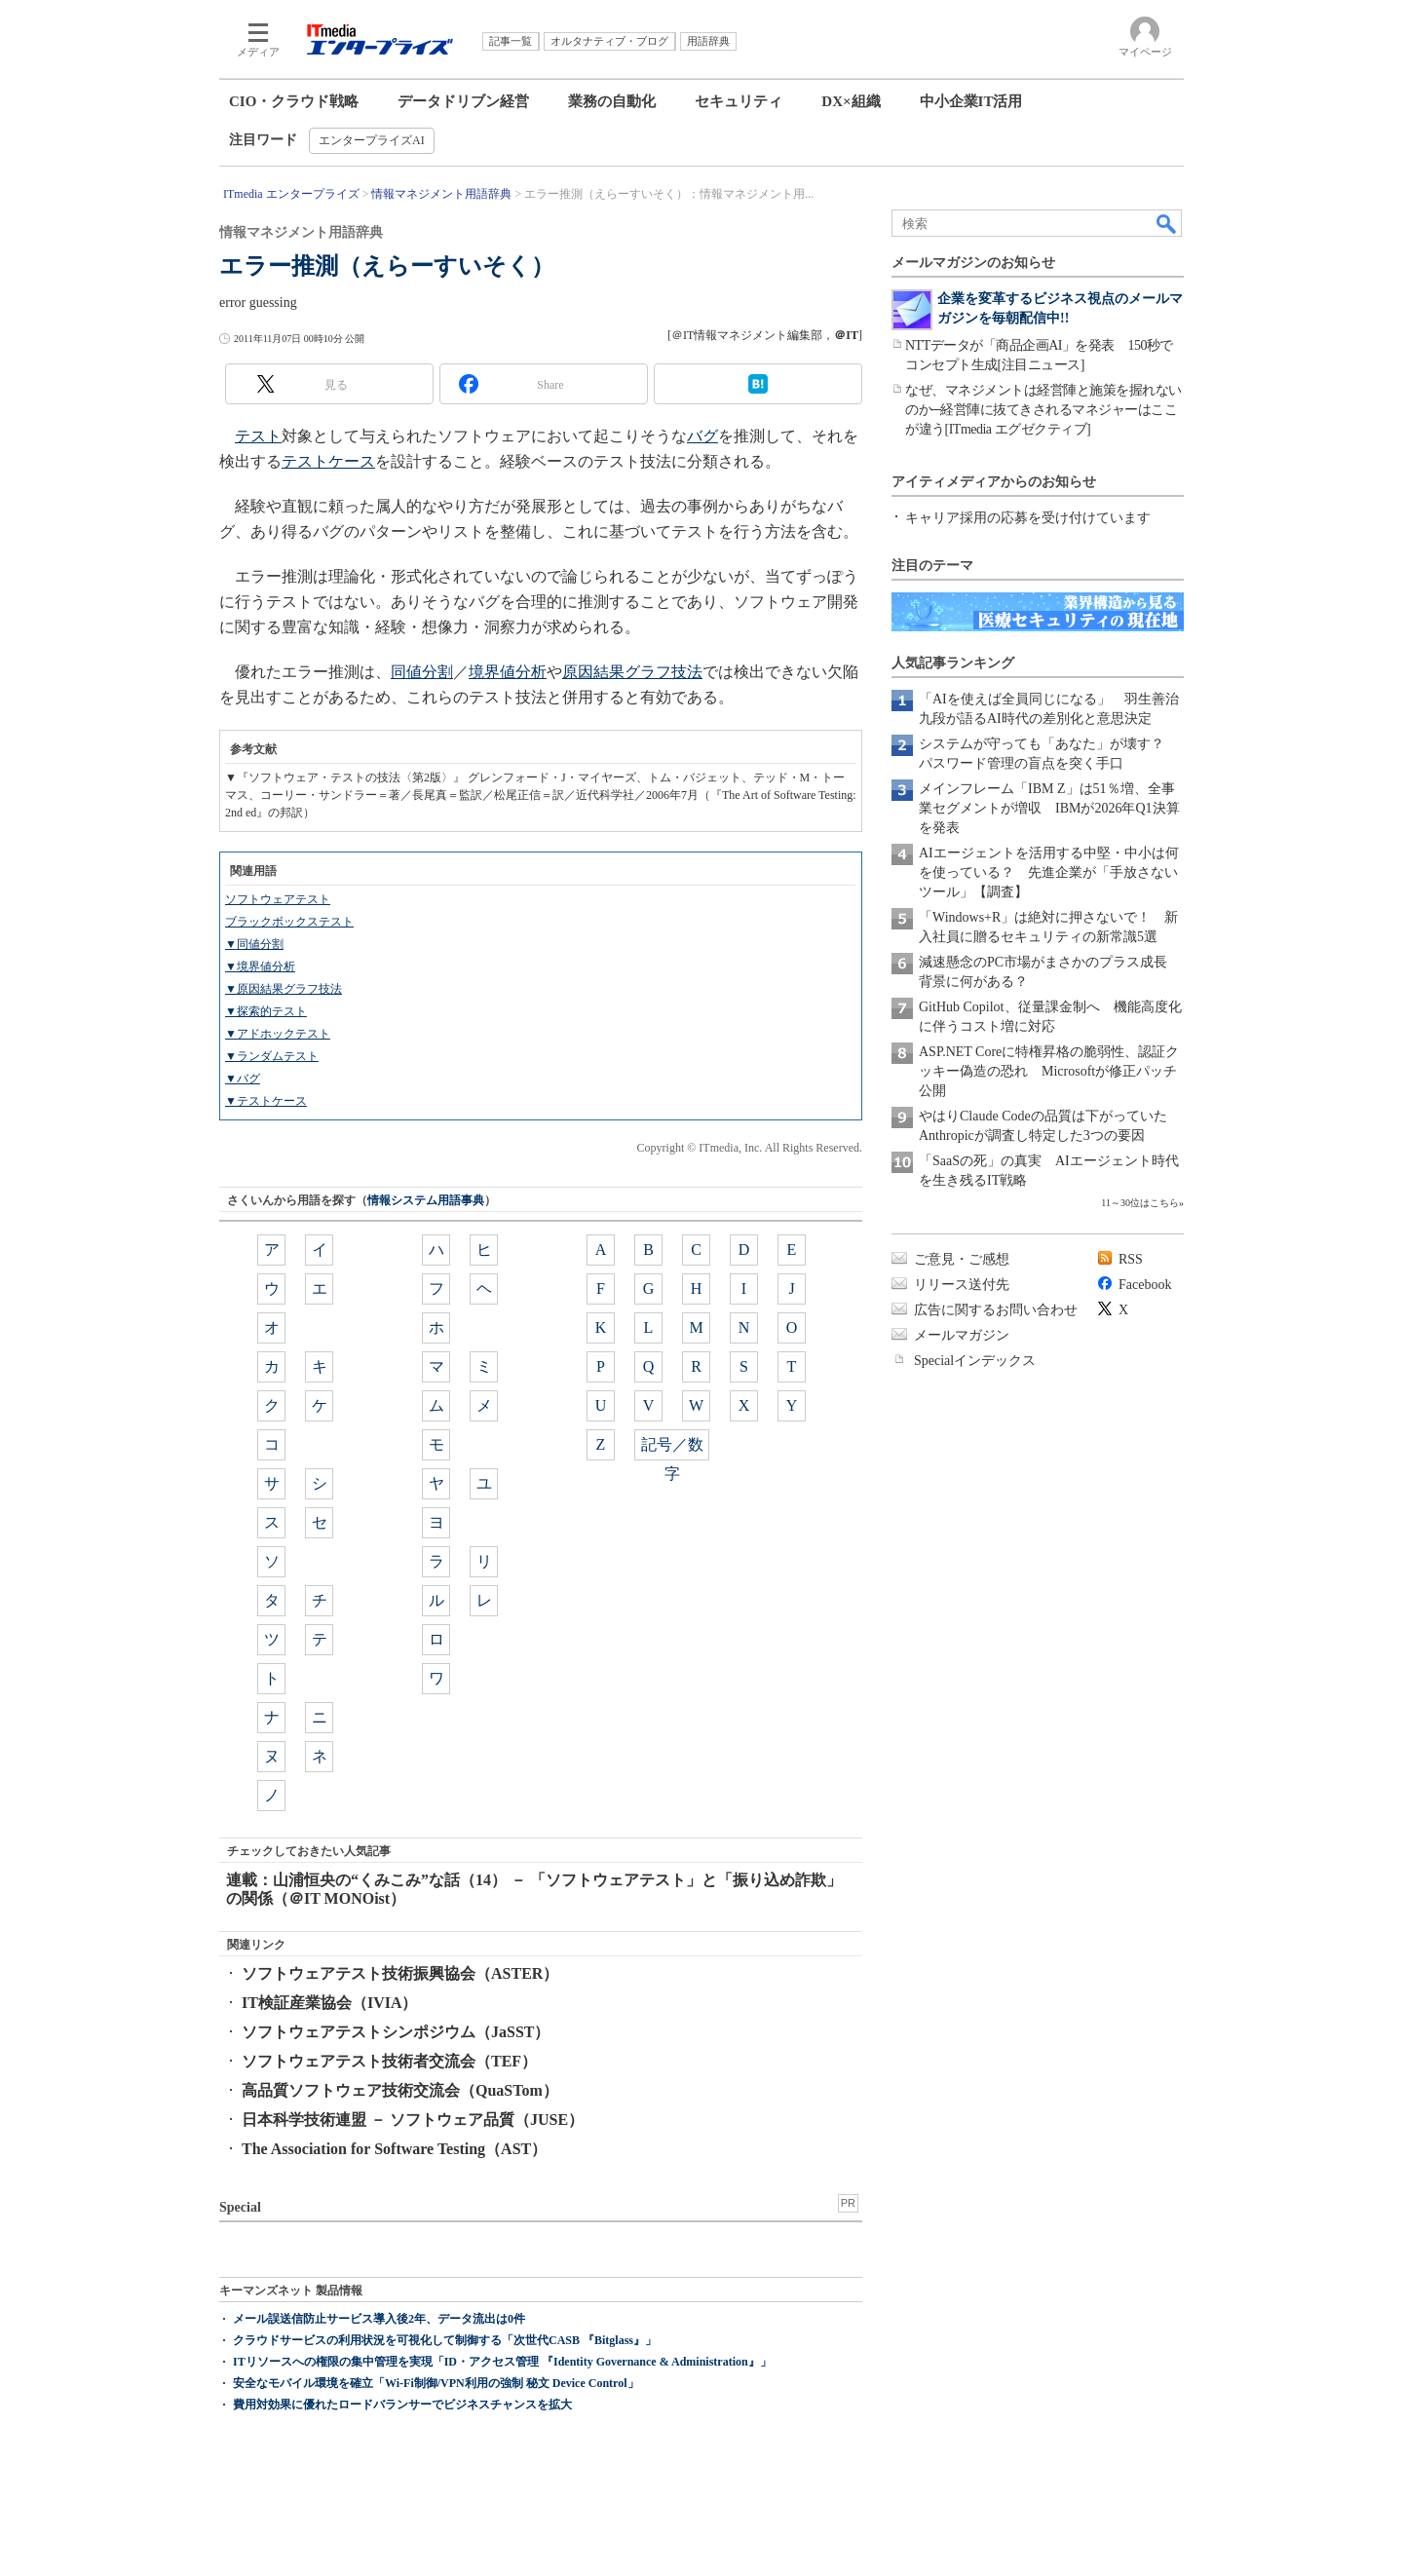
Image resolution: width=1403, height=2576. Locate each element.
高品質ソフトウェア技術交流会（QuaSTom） (400, 2090)
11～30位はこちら (1140, 1202)
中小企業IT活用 (971, 101)
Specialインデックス (975, 1360)
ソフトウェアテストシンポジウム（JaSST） (396, 2032)
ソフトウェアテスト (277, 899)
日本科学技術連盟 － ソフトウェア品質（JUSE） (413, 2119)
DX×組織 (850, 101)
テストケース (328, 461)
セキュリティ (738, 101)
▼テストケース (266, 1101)
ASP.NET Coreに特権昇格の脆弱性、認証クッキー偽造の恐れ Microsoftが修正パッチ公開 (1049, 1071)
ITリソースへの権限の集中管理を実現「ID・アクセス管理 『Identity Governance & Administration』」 (502, 2361)
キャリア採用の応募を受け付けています (1028, 518)
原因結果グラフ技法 (632, 671)
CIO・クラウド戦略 (294, 101)
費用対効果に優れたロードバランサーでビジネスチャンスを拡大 (402, 2404)
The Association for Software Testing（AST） (394, 2148)
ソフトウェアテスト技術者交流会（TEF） (389, 2061)
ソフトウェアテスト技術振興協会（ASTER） (400, 1973)
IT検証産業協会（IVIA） (329, 2002)
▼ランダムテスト (272, 1056)
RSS (1131, 1259)
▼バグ (242, 1078)
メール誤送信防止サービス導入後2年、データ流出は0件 (379, 2319)
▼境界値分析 (260, 966)
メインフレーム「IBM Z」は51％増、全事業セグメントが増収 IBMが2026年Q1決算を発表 (1049, 808)
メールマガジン (961, 1335)
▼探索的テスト (266, 1011)
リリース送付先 (961, 1284)
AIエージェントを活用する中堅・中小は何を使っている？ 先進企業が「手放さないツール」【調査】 (1049, 872)
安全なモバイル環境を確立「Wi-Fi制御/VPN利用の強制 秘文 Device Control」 (436, 2383)
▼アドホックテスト (277, 1034)
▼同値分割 (254, 944)
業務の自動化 (612, 101)
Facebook (1145, 1284)
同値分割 (422, 671)
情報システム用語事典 (425, 1200)
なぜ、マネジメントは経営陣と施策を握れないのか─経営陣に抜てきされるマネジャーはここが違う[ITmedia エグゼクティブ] (1043, 409)
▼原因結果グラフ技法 (283, 989)
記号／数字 (672, 1448)
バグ (702, 436)
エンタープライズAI (372, 140)
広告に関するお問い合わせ (996, 1310)
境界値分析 (508, 671)
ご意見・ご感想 (961, 1259)
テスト (258, 436)
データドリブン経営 (463, 101)
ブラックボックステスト (289, 921)
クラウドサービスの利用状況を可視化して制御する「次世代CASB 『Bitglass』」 (445, 2340)
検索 (1167, 223)
